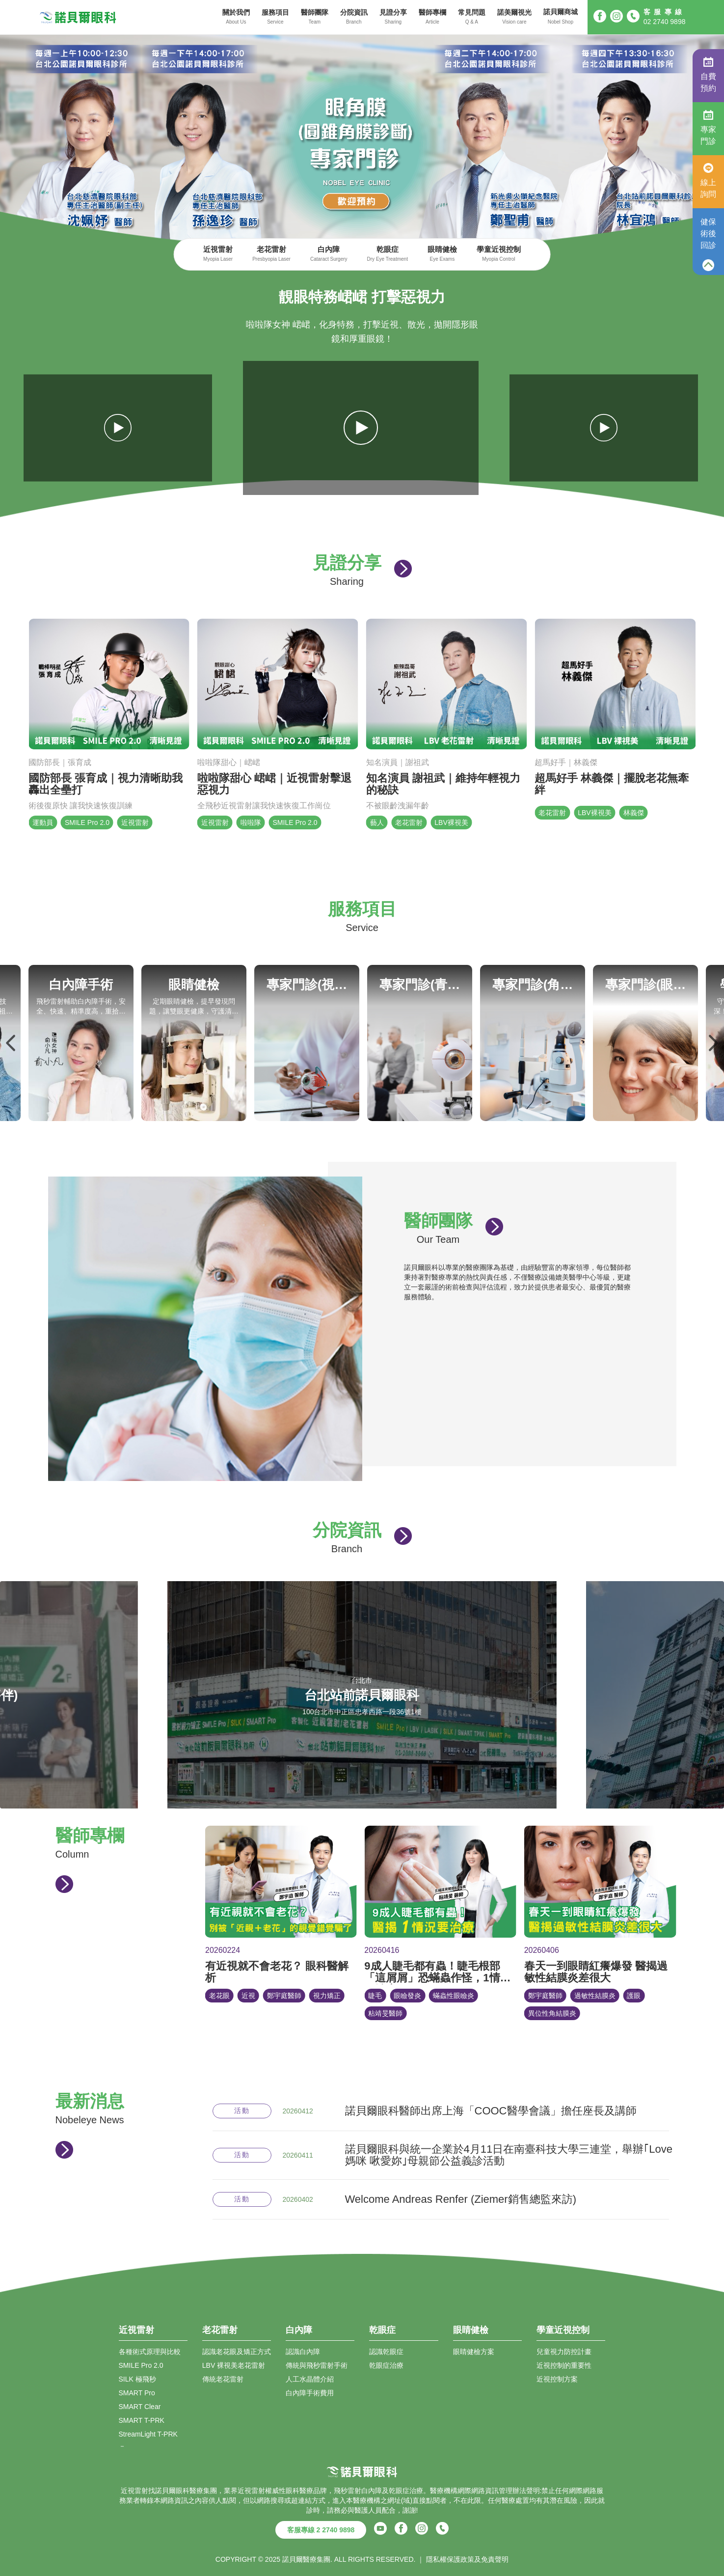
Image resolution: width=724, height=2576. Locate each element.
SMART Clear (140, 2407)
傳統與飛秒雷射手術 (317, 2365)
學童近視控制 (499, 254)
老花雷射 (271, 254)
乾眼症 (387, 254)
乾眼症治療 (386, 2365)
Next (712, 1043)
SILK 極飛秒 (137, 2379)
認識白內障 (303, 2352)
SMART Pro (137, 2393)
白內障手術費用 (310, 2393)
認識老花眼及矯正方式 (236, 2352)
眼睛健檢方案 (473, 2352)
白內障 (329, 254)
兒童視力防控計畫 (563, 2352)
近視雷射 (218, 254)
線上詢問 (708, 180)
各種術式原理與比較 (150, 2352)
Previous (11, 1043)
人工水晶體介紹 (310, 2379)
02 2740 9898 (665, 22)
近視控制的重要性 (563, 2365)
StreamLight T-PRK (148, 2434)
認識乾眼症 (386, 2352)
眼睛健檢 (442, 254)
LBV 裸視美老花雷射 (233, 2365)
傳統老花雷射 (222, 2379)
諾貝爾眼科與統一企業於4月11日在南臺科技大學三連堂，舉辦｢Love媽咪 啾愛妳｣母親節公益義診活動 (508, 2155)
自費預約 (708, 74)
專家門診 (708, 127)
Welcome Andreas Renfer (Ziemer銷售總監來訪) (461, 2199)
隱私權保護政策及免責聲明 (467, 2559)
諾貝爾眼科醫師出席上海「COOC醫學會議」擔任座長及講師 (491, 2111)
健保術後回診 (708, 233)
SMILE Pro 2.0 (141, 2365)
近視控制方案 (557, 2379)
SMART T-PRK (141, 2420)
